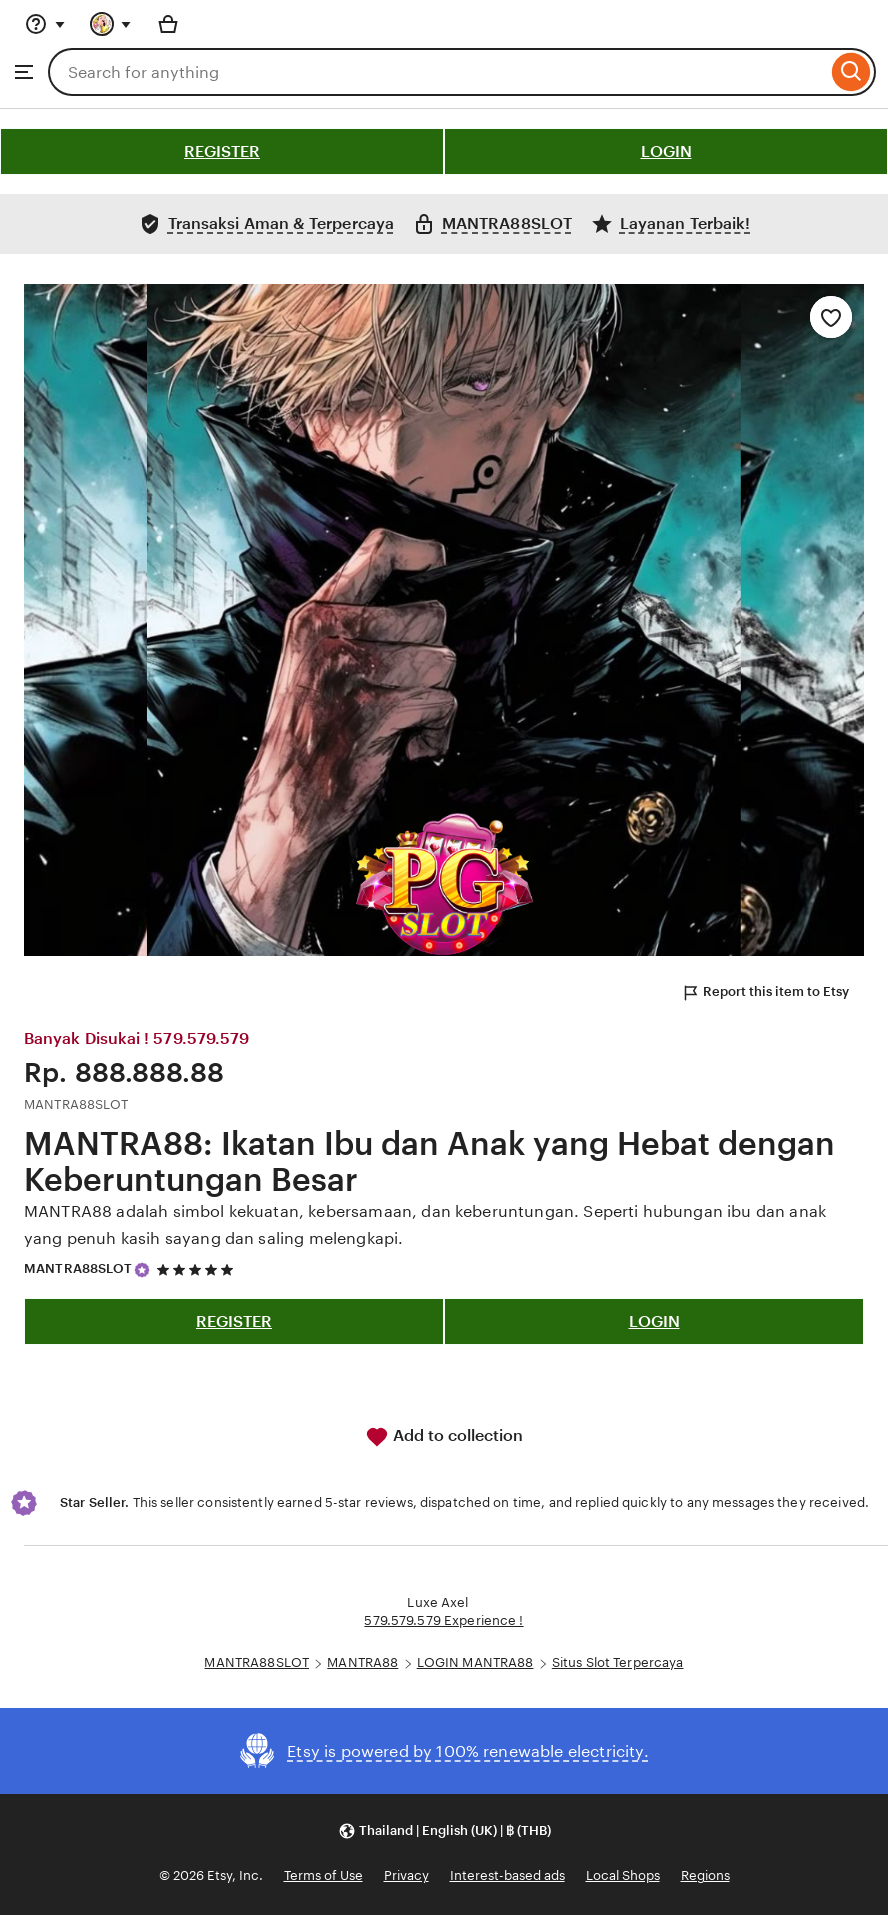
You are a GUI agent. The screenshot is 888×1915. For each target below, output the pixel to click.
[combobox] (437, 72)
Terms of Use (323, 1875)
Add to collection (444, 1437)
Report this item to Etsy (765, 993)
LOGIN (666, 151)
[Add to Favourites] (831, 317)
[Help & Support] (45, 24)
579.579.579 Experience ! (443, 1620)
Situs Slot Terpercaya (618, 1662)
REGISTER (222, 151)
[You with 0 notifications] (111, 24)
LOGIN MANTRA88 (475, 1662)
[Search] (851, 72)
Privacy (406, 1875)
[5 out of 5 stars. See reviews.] (198, 1269)
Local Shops (623, 1875)
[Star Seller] (142, 1270)
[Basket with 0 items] (168, 24)
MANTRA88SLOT (78, 1268)
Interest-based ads (507, 1875)
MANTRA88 (362, 1662)
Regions (705, 1875)
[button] (444, 1830)
